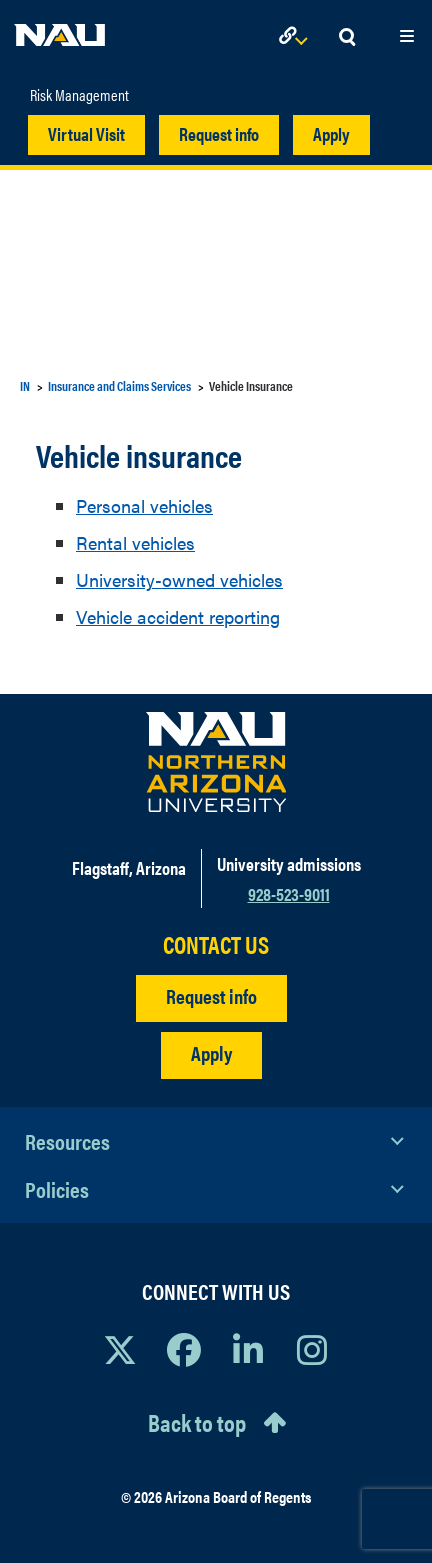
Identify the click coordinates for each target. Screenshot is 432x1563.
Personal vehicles (144, 505)
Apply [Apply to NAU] (211, 1052)
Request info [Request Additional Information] (211, 995)
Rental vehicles (135, 542)
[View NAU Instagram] (312, 1349)
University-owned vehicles (179, 579)
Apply (331, 133)
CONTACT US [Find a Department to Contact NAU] (216, 944)
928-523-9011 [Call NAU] (289, 893)
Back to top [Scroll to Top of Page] (197, 1422)
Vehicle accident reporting (178, 616)
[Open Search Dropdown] (347, 37)
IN (25, 385)
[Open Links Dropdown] (297, 37)
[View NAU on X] (120, 1349)
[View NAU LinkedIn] (248, 1349)
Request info (219, 133)
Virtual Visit (86, 133)
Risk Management (79, 95)
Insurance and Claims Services (119, 385)
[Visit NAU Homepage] (216, 762)
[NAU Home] (60, 30)
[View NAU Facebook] (184, 1349)
